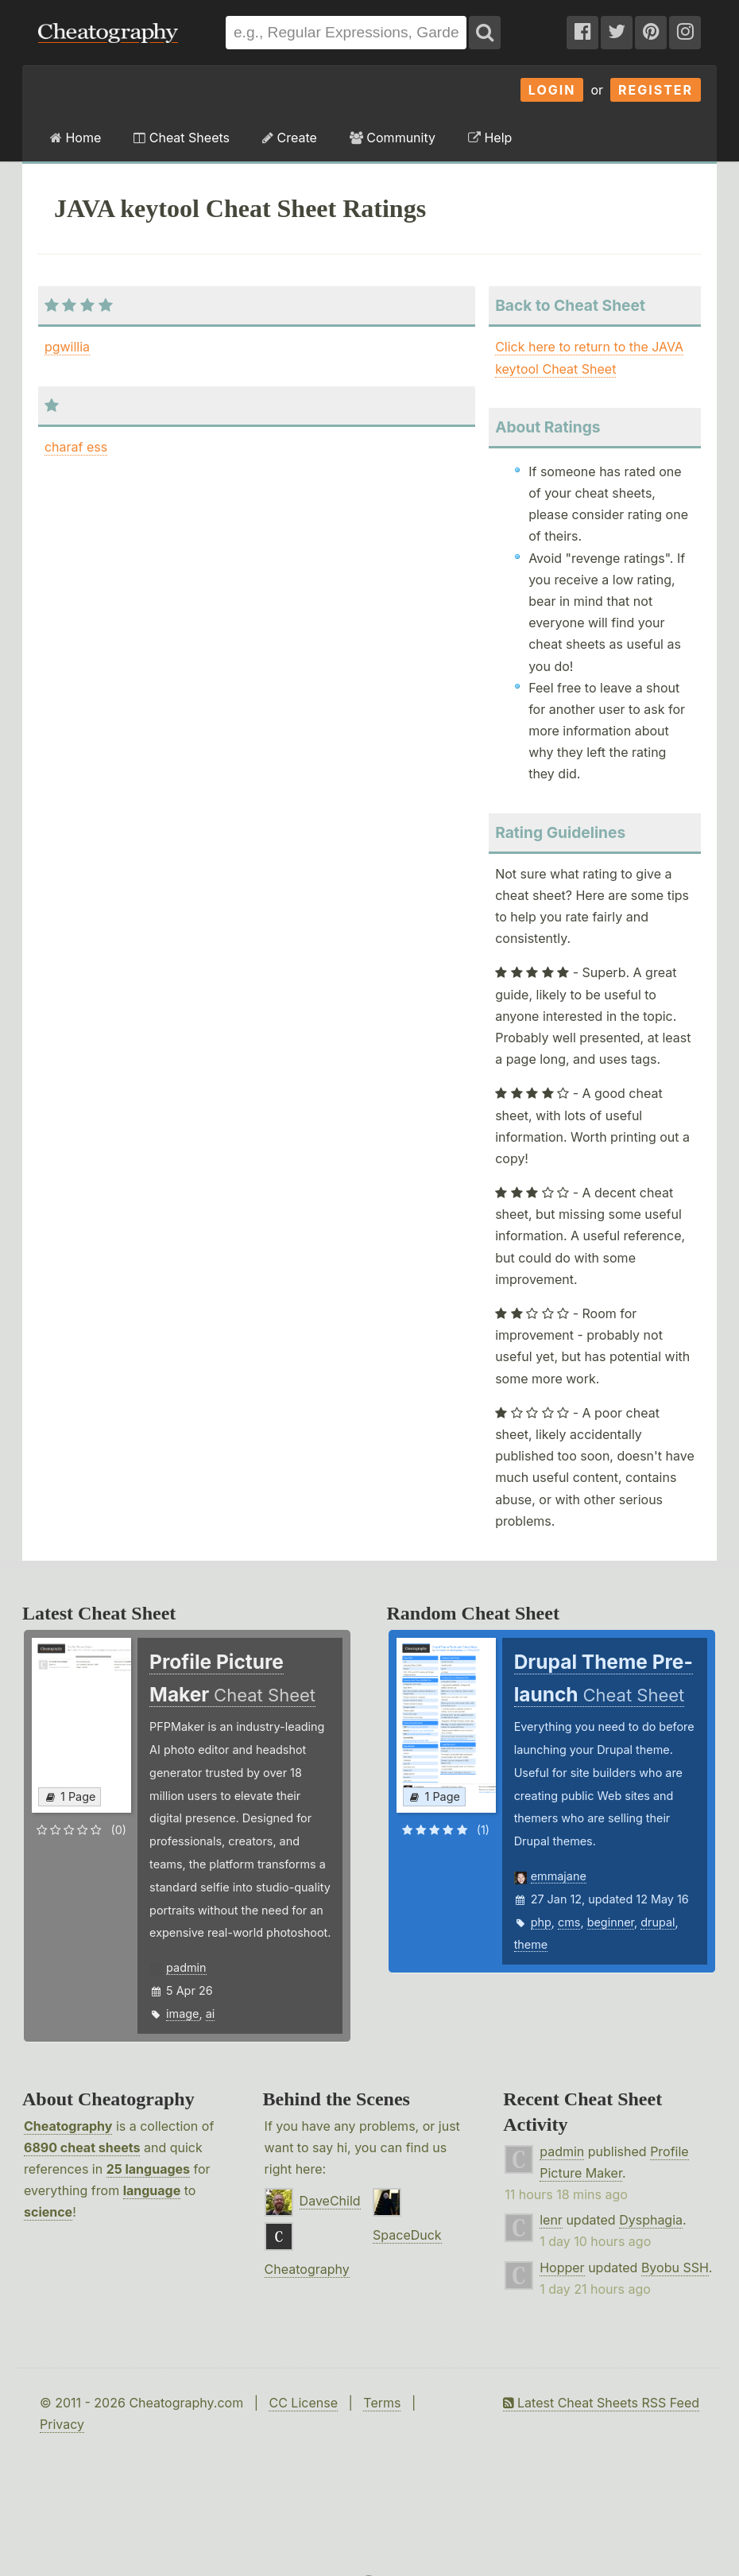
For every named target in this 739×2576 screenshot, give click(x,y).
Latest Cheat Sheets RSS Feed (601, 2403)
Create (289, 137)
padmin (186, 1967)
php (541, 1922)
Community (392, 137)
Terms (381, 2403)
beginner (610, 1922)
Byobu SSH (675, 2267)
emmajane (558, 1876)
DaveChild (330, 2201)
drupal (657, 1922)
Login (552, 90)
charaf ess (75, 447)
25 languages (148, 2169)
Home (75, 137)
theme (531, 1944)
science (48, 2212)
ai (210, 2013)
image (182, 2013)
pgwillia (67, 347)
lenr (551, 2220)
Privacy (62, 2424)
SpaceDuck (407, 2235)
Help (490, 137)
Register (655, 90)
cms (569, 1922)
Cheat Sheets (181, 137)
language (152, 2190)
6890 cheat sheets (82, 2147)
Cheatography (68, 2126)
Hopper (562, 2267)
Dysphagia (651, 2220)
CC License (303, 2403)
